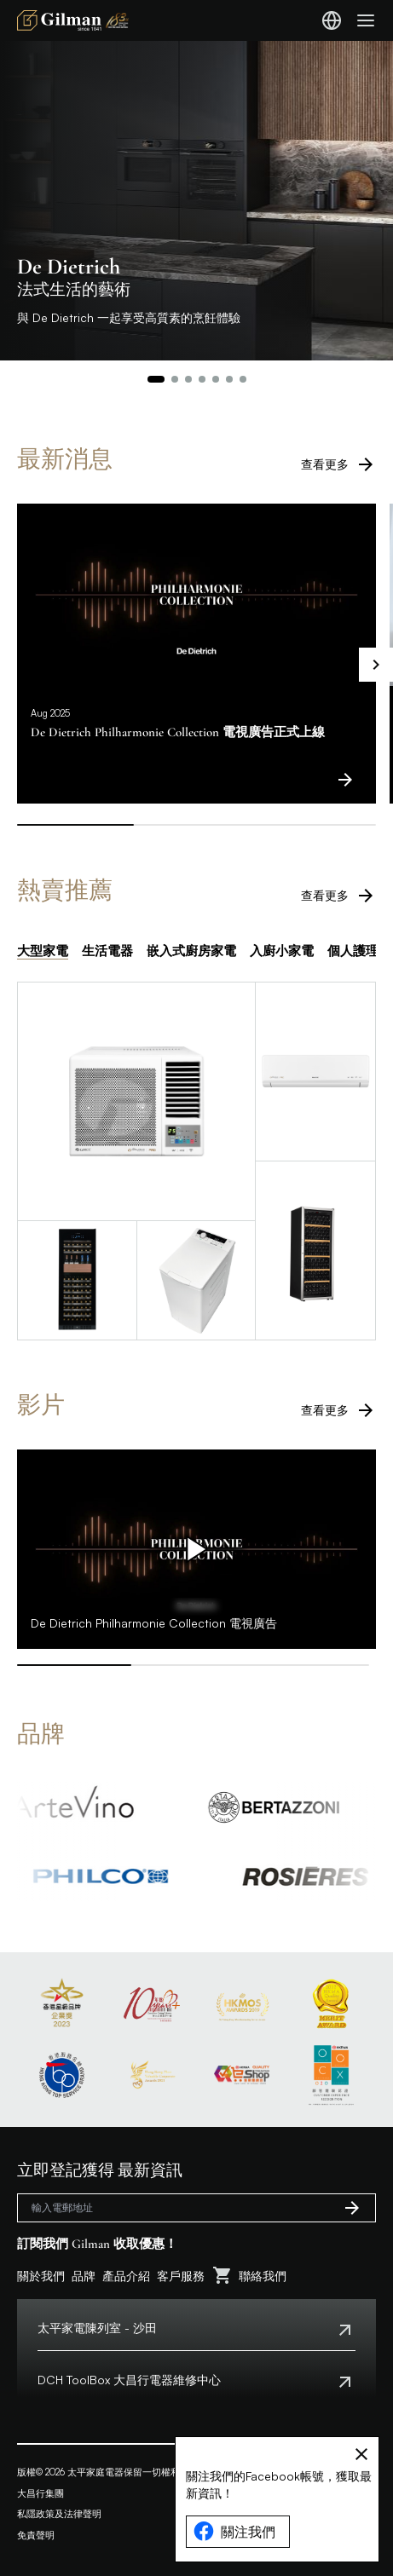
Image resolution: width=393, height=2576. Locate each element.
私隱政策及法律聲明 (59, 2514)
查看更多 (338, 464)
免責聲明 (36, 2535)
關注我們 (234, 2531)
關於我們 (41, 2275)
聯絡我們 (262, 2275)
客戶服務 (181, 2275)
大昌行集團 (40, 2493)
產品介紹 (126, 2275)
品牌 (83, 2275)
